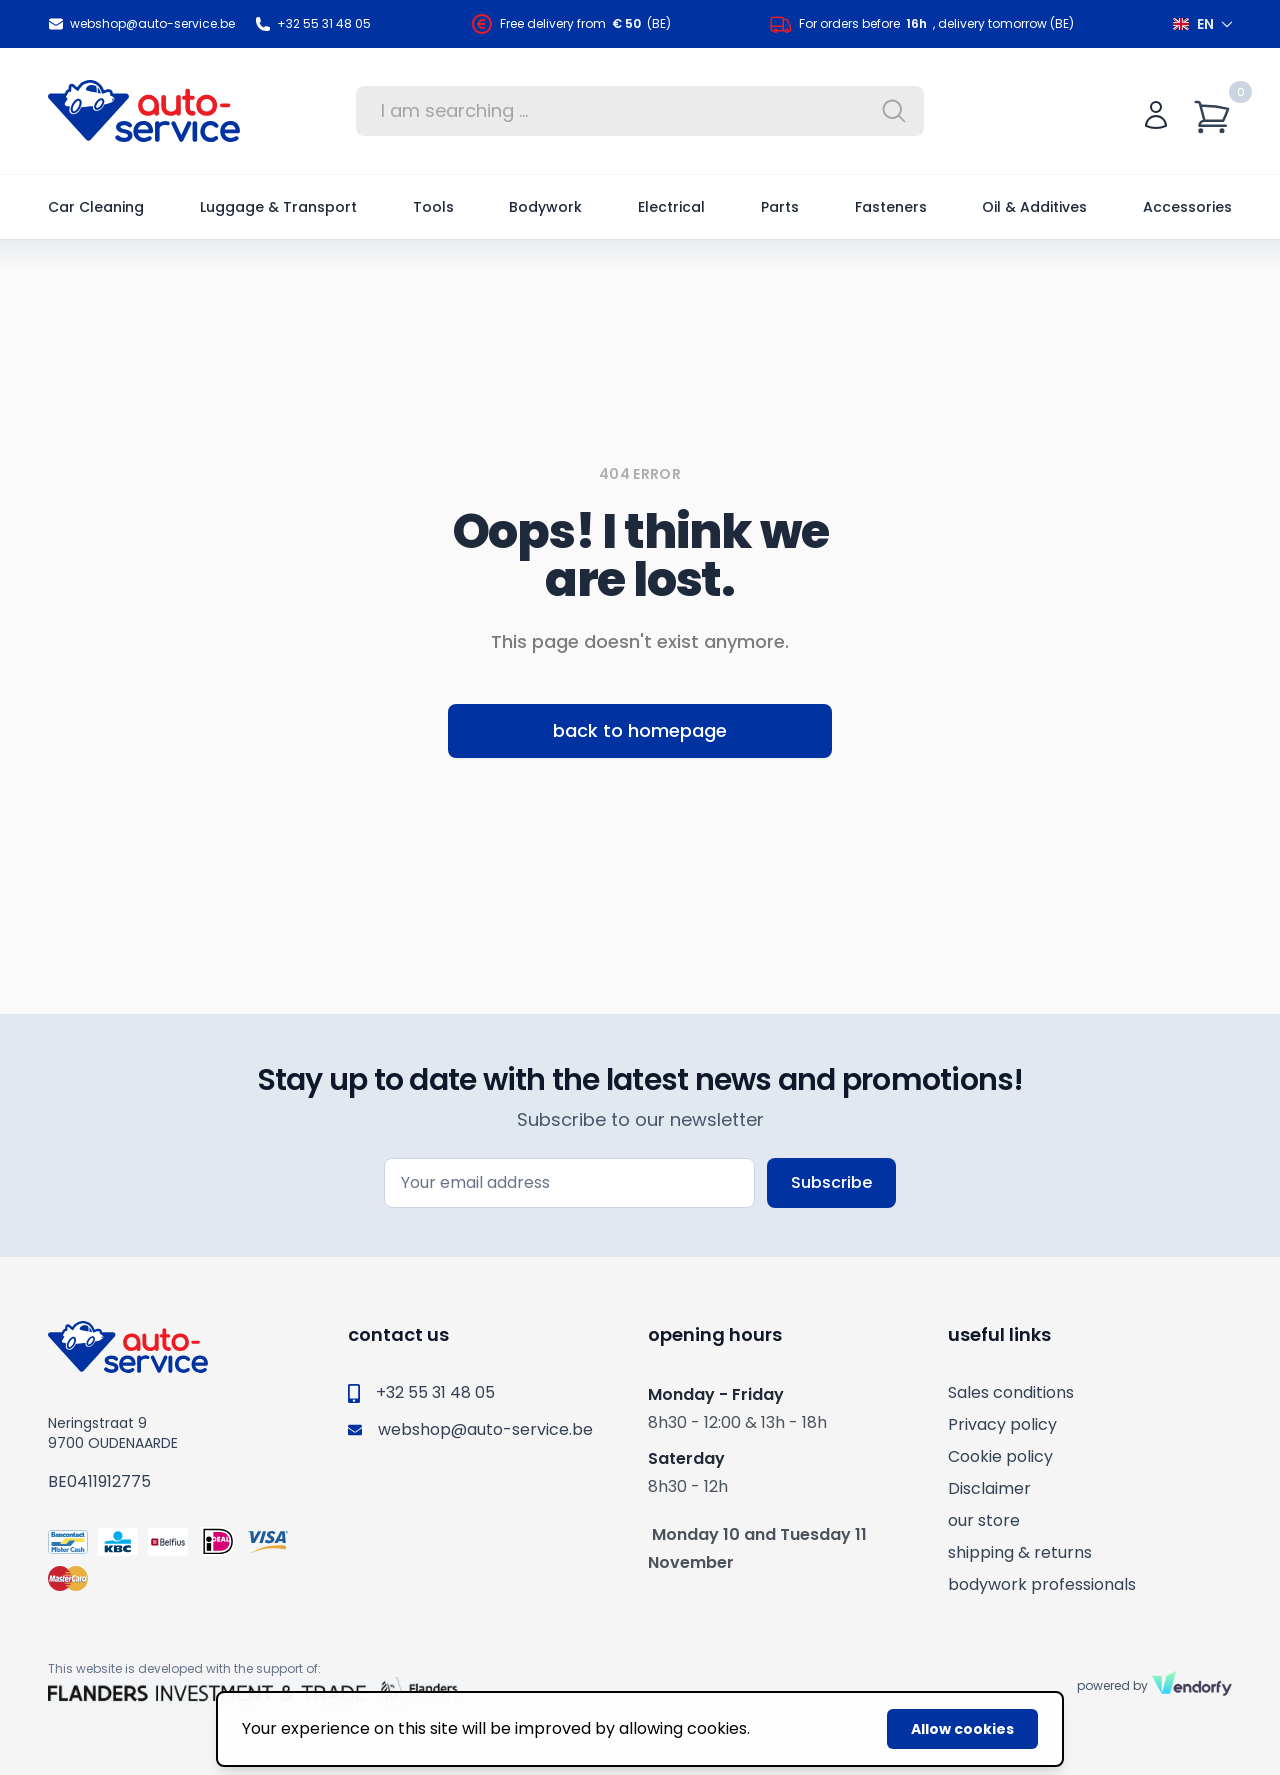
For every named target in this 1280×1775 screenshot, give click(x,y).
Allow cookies (962, 1729)
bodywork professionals (1042, 1584)
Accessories (1187, 207)
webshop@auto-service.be (141, 24)
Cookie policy (1000, 1456)
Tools (433, 207)
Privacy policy (1002, 1424)
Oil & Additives (1034, 207)
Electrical (671, 207)
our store (984, 1520)
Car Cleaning (96, 207)
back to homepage (640, 730)
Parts (780, 207)
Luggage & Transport (278, 207)
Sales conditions (1011, 1392)
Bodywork (545, 207)
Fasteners (891, 207)
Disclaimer (989, 1488)
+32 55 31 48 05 (313, 24)
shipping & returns (1020, 1552)
